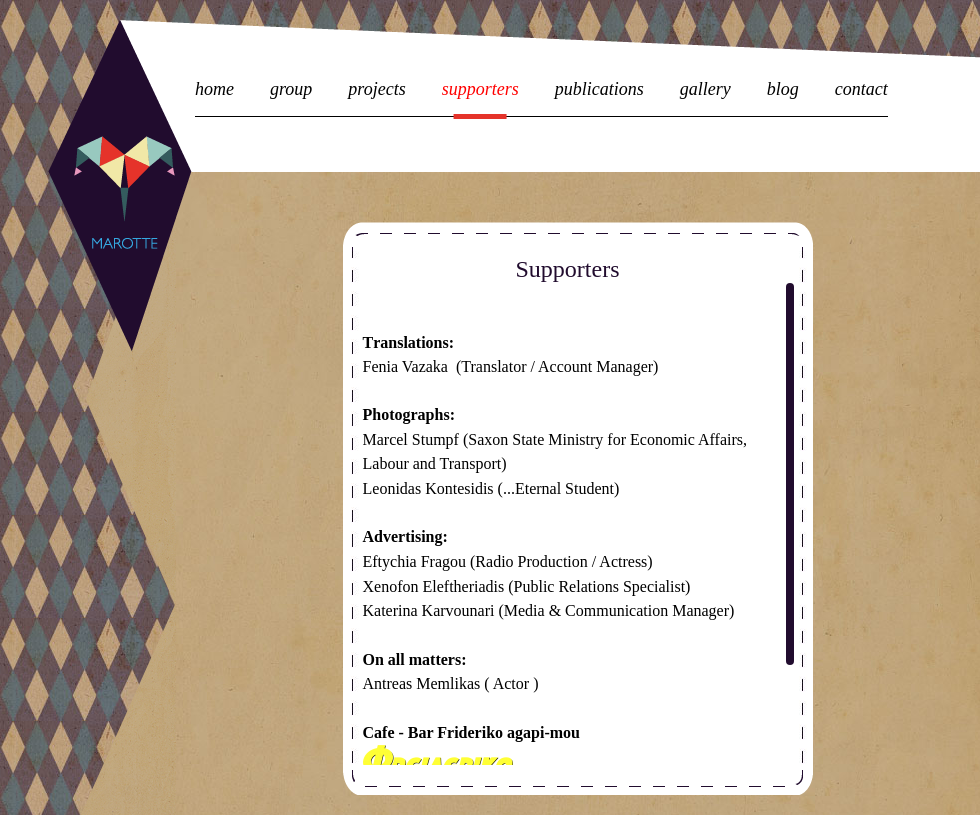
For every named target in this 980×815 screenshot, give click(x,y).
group (291, 89)
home (214, 89)
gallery (705, 89)
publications (599, 89)
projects (376, 89)
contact (861, 89)
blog (783, 89)
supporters (480, 89)
